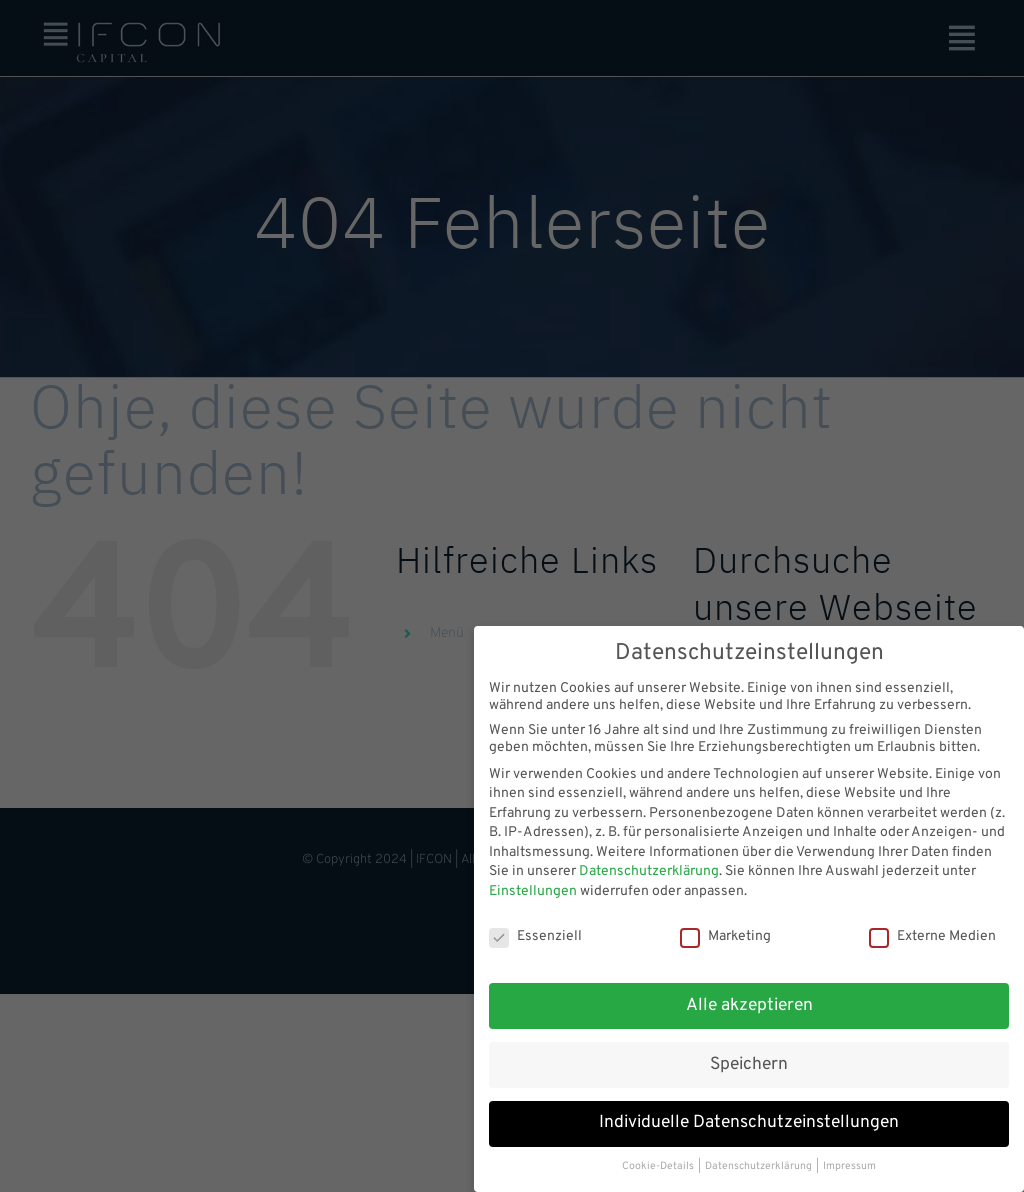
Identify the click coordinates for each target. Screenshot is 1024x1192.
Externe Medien (932, 927)
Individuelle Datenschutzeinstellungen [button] (749, 1114)
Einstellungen (533, 882)
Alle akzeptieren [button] (749, 996)
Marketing (725, 927)
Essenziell (535, 927)
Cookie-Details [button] (659, 1157)
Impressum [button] (849, 1157)
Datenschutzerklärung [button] (759, 1157)
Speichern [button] (749, 1055)
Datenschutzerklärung (649, 862)
